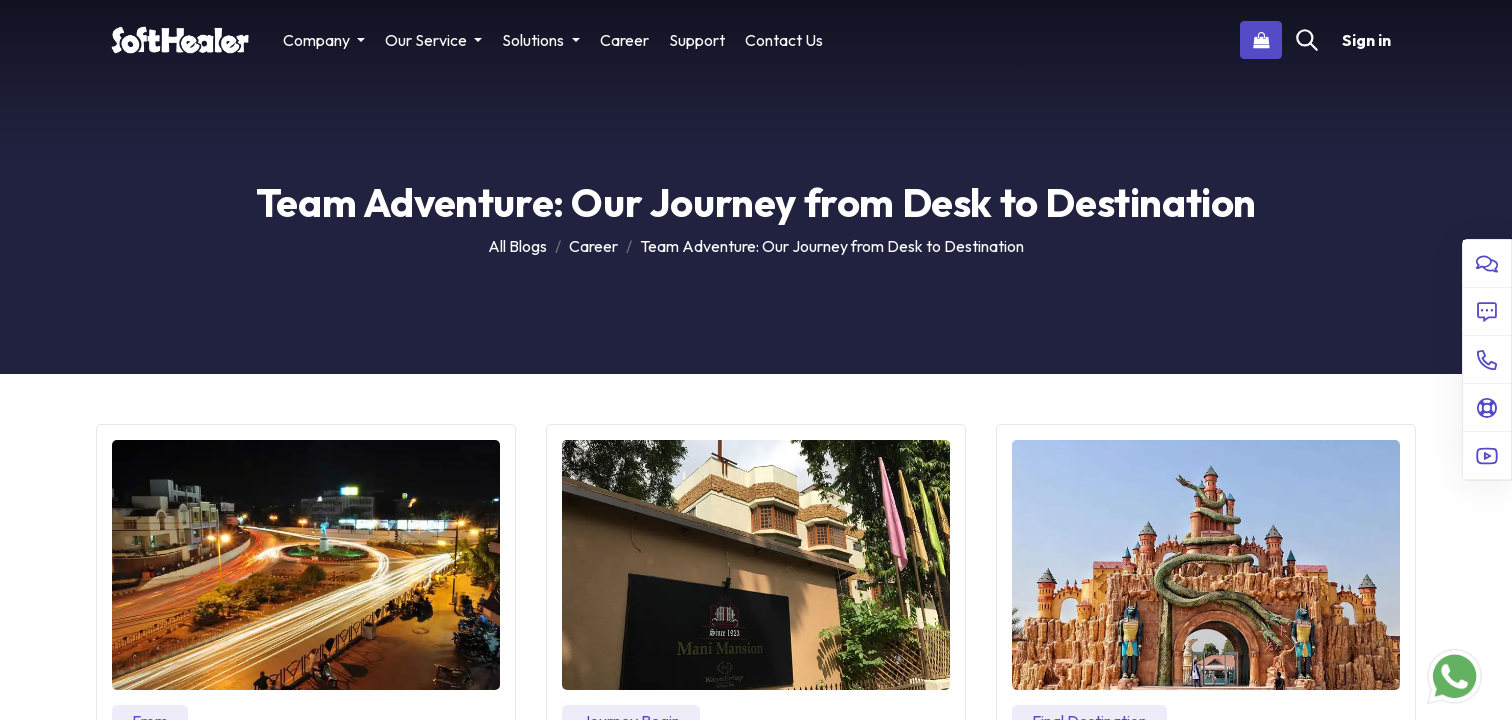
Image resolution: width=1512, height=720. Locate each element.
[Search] (1307, 40)
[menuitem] (624, 40)
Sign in (1366, 40)
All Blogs (517, 246)
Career (593, 246)
